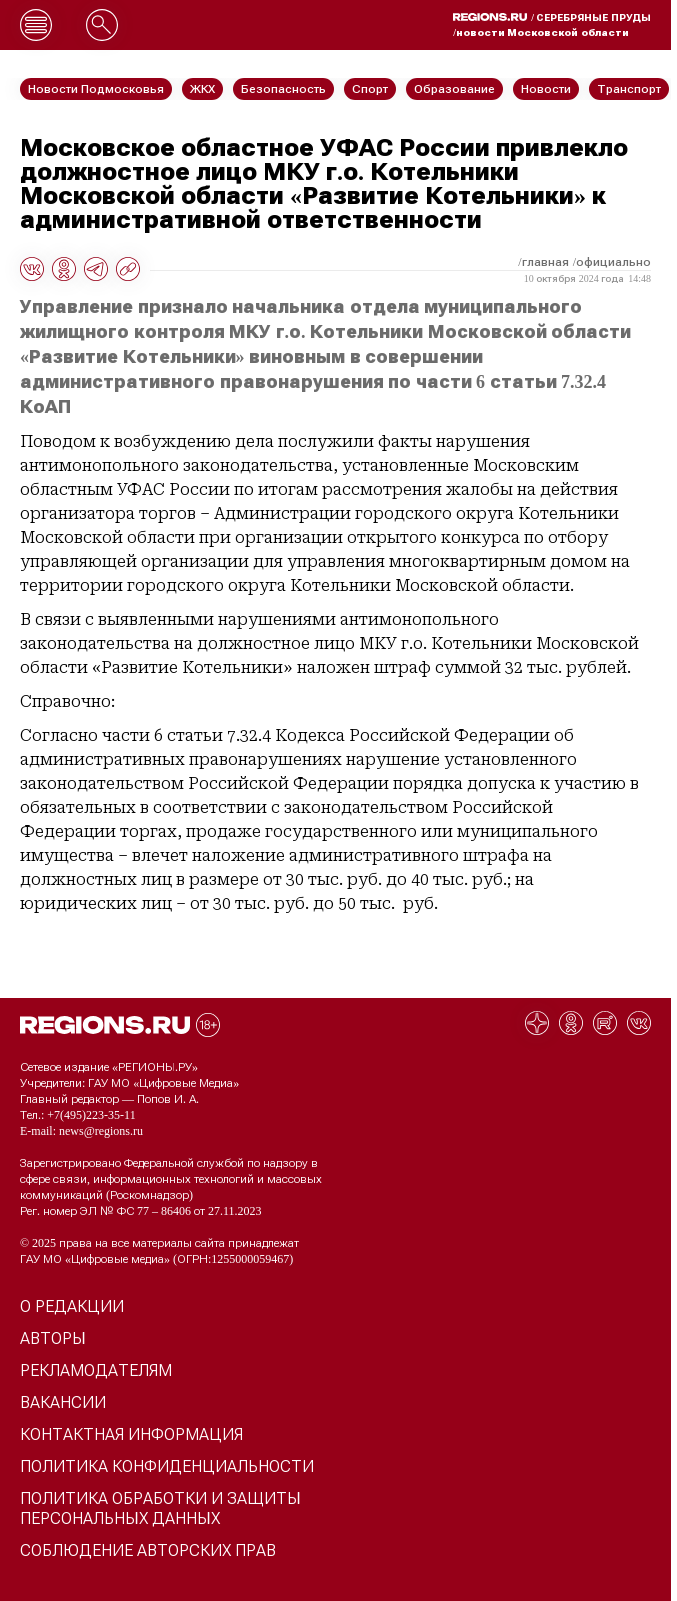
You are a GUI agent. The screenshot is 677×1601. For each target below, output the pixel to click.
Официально (613, 262)
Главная (545, 262)
